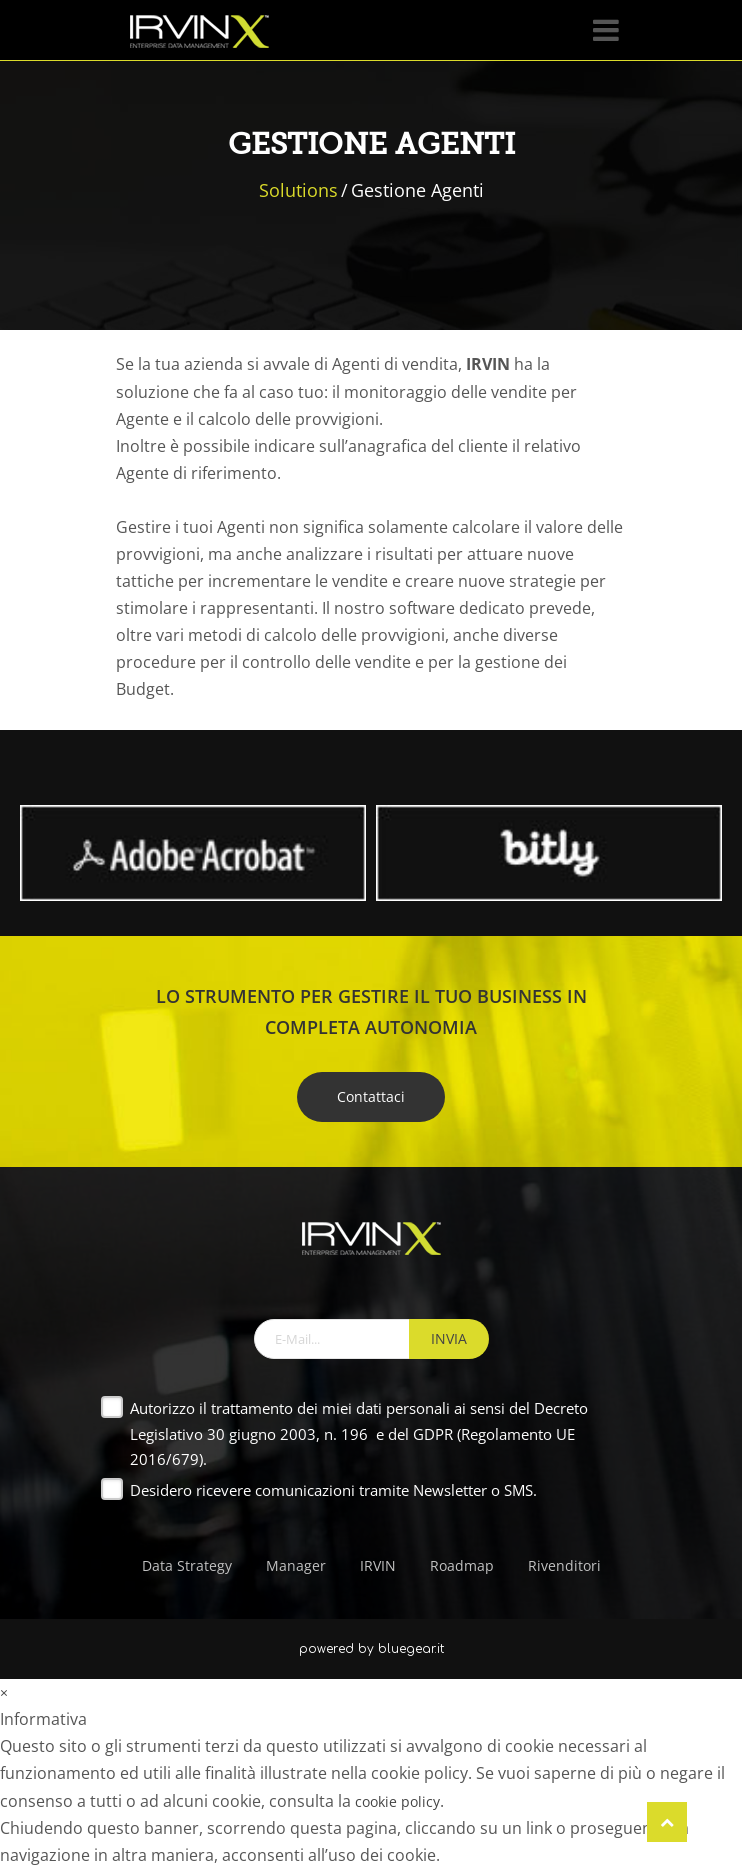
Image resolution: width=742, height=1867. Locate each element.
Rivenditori (564, 1565)
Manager (296, 1565)
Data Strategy (187, 1565)
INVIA (449, 1338)
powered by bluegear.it (371, 1649)
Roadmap (462, 1565)
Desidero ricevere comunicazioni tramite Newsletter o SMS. (333, 1490)
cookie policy (397, 1801)
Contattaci (371, 1096)
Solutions (298, 190)
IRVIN (378, 1565)
